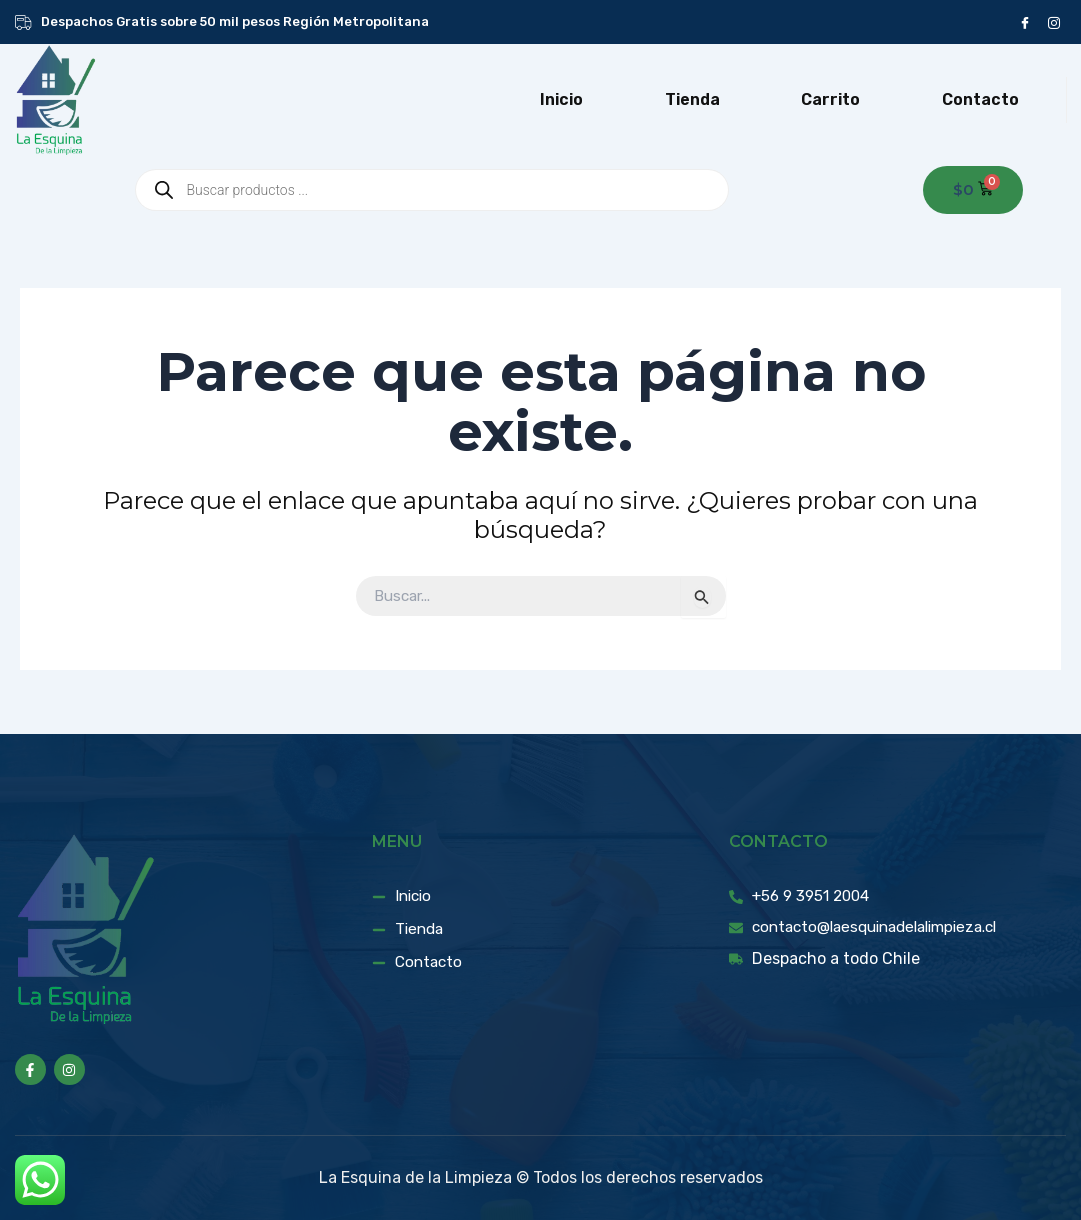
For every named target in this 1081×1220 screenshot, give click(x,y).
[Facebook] (1024, 22)
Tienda (692, 99)
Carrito (830, 99)
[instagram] (1053, 22)
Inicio (561, 99)
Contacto (980, 99)
